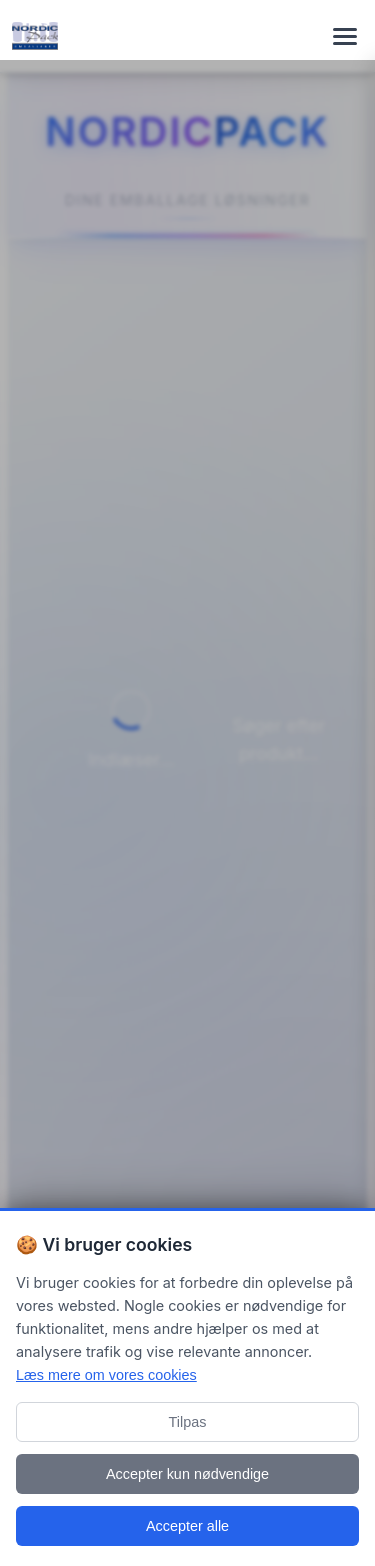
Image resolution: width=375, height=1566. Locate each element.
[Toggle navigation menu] (345, 36)
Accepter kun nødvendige (187, 1474)
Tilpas (188, 1422)
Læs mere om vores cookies (106, 1375)
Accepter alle (187, 1526)
